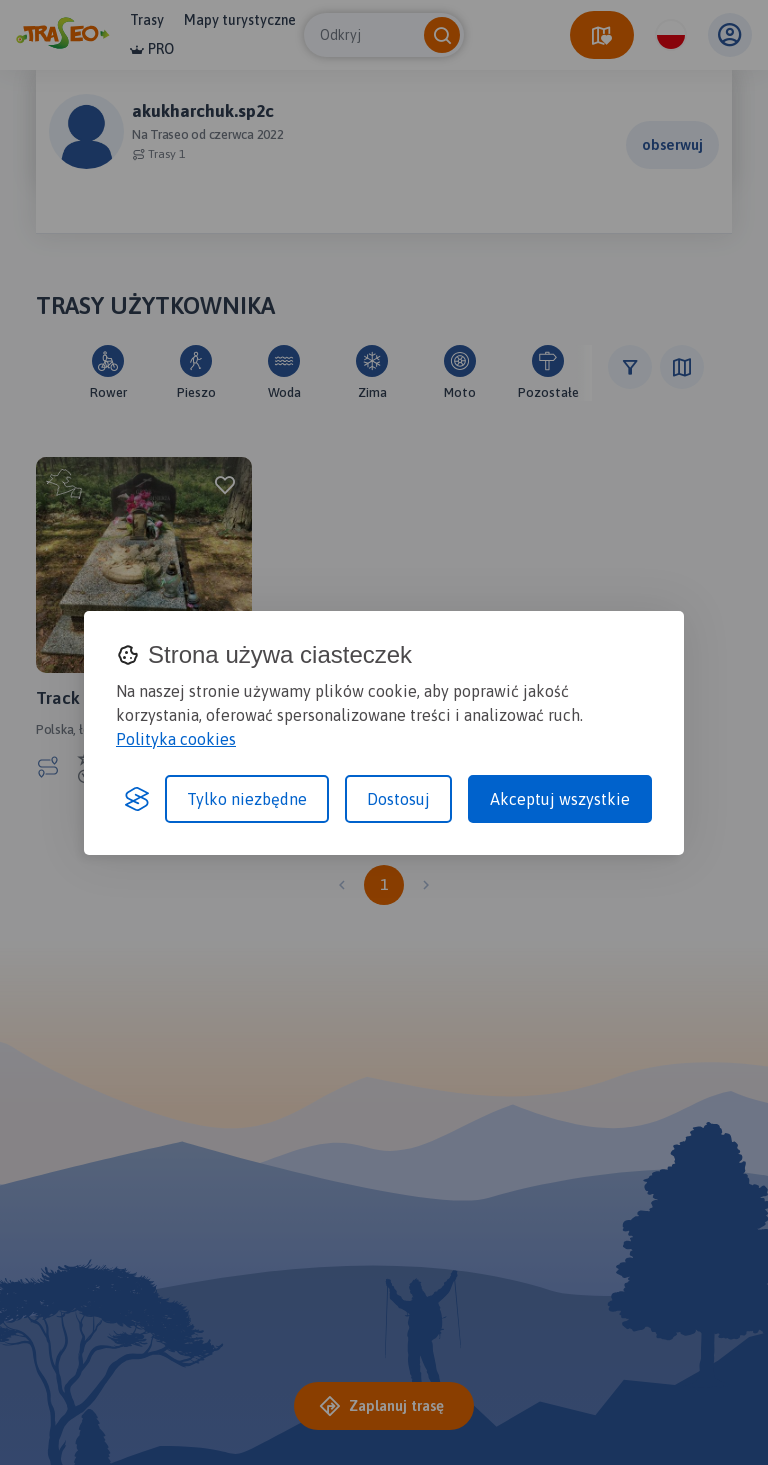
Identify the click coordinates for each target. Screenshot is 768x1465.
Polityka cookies (176, 739)
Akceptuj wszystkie (560, 799)
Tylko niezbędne (247, 799)
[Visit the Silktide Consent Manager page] (137, 799)
